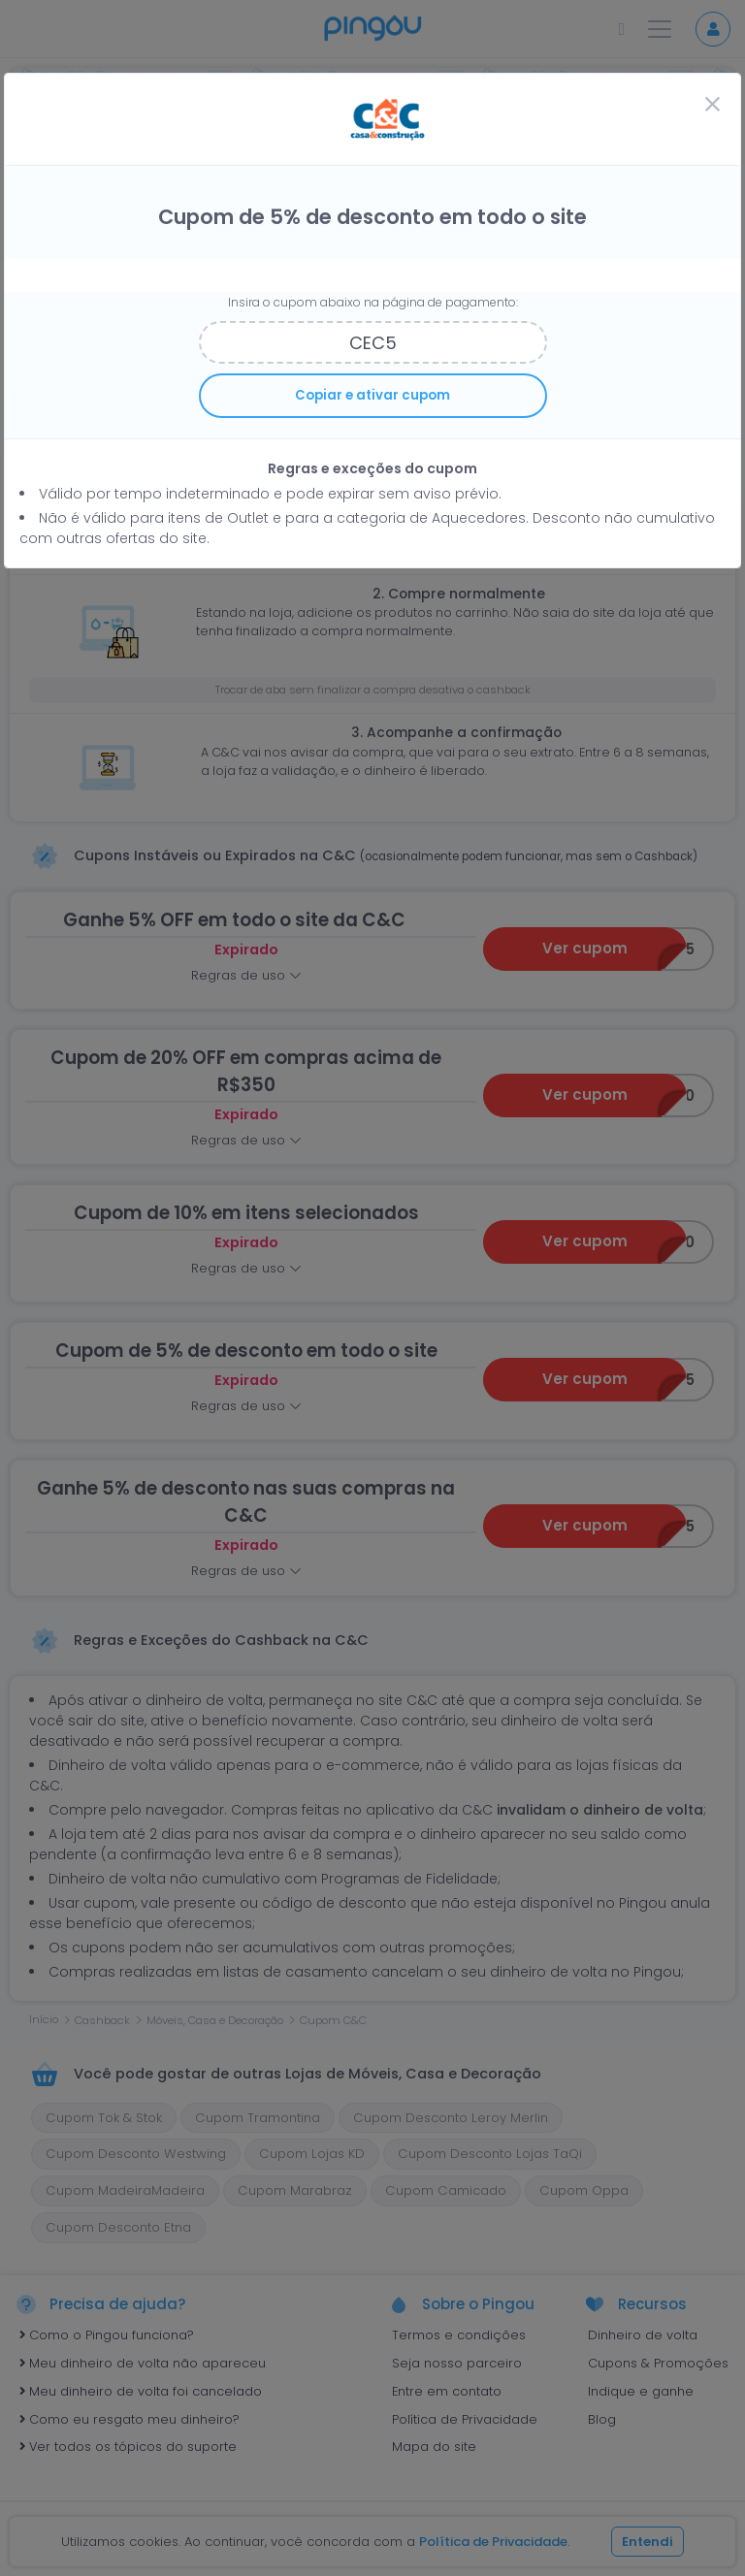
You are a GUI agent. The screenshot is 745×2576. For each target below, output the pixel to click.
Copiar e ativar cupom (372, 395)
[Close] (712, 105)
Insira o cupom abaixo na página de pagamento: (373, 302)
